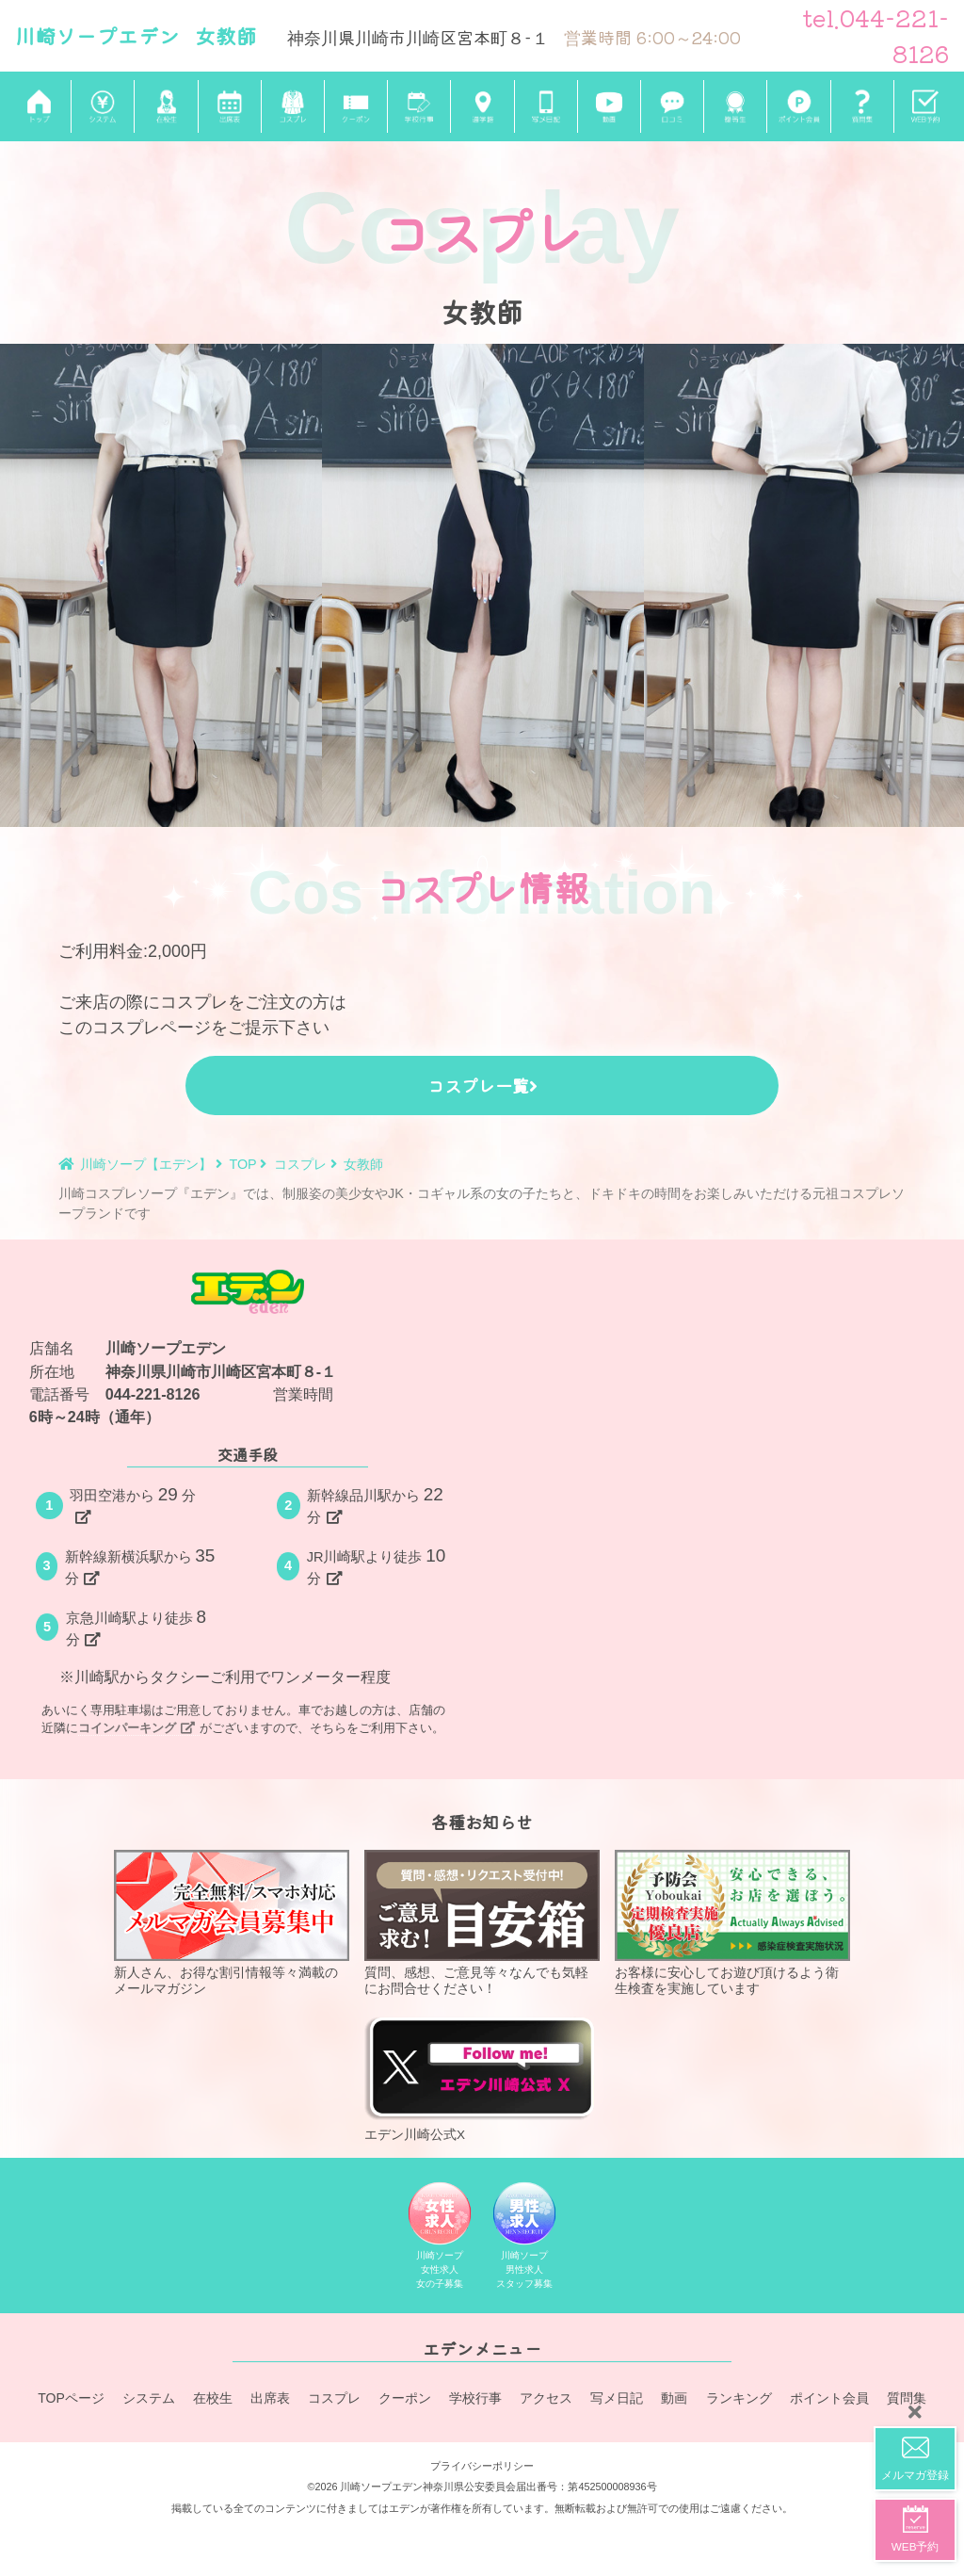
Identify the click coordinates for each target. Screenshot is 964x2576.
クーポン (405, 2399)
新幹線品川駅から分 (377, 1504)
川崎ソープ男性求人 (525, 2239)
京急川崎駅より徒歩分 (138, 1627)
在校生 (213, 2399)
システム (149, 2399)
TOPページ (71, 2399)
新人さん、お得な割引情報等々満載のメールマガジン (231, 1922)
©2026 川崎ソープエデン (365, 2483)
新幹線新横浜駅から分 (142, 1566)
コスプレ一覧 (482, 1085)
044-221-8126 (153, 1393)
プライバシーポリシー (482, 2463)
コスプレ (335, 2399)
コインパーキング (136, 1728)
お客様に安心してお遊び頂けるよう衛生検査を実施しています (732, 1922)
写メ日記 (617, 2399)
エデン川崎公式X (482, 2077)
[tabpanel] (161, 585)
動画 (675, 2399)
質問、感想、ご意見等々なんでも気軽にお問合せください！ (482, 1922)
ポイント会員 (829, 2399)
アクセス (547, 2399)
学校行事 (476, 2399)
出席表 (271, 2399)
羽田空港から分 (133, 1504)
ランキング (739, 2399)
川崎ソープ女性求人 (439, 2239)
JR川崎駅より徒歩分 (378, 1566)
